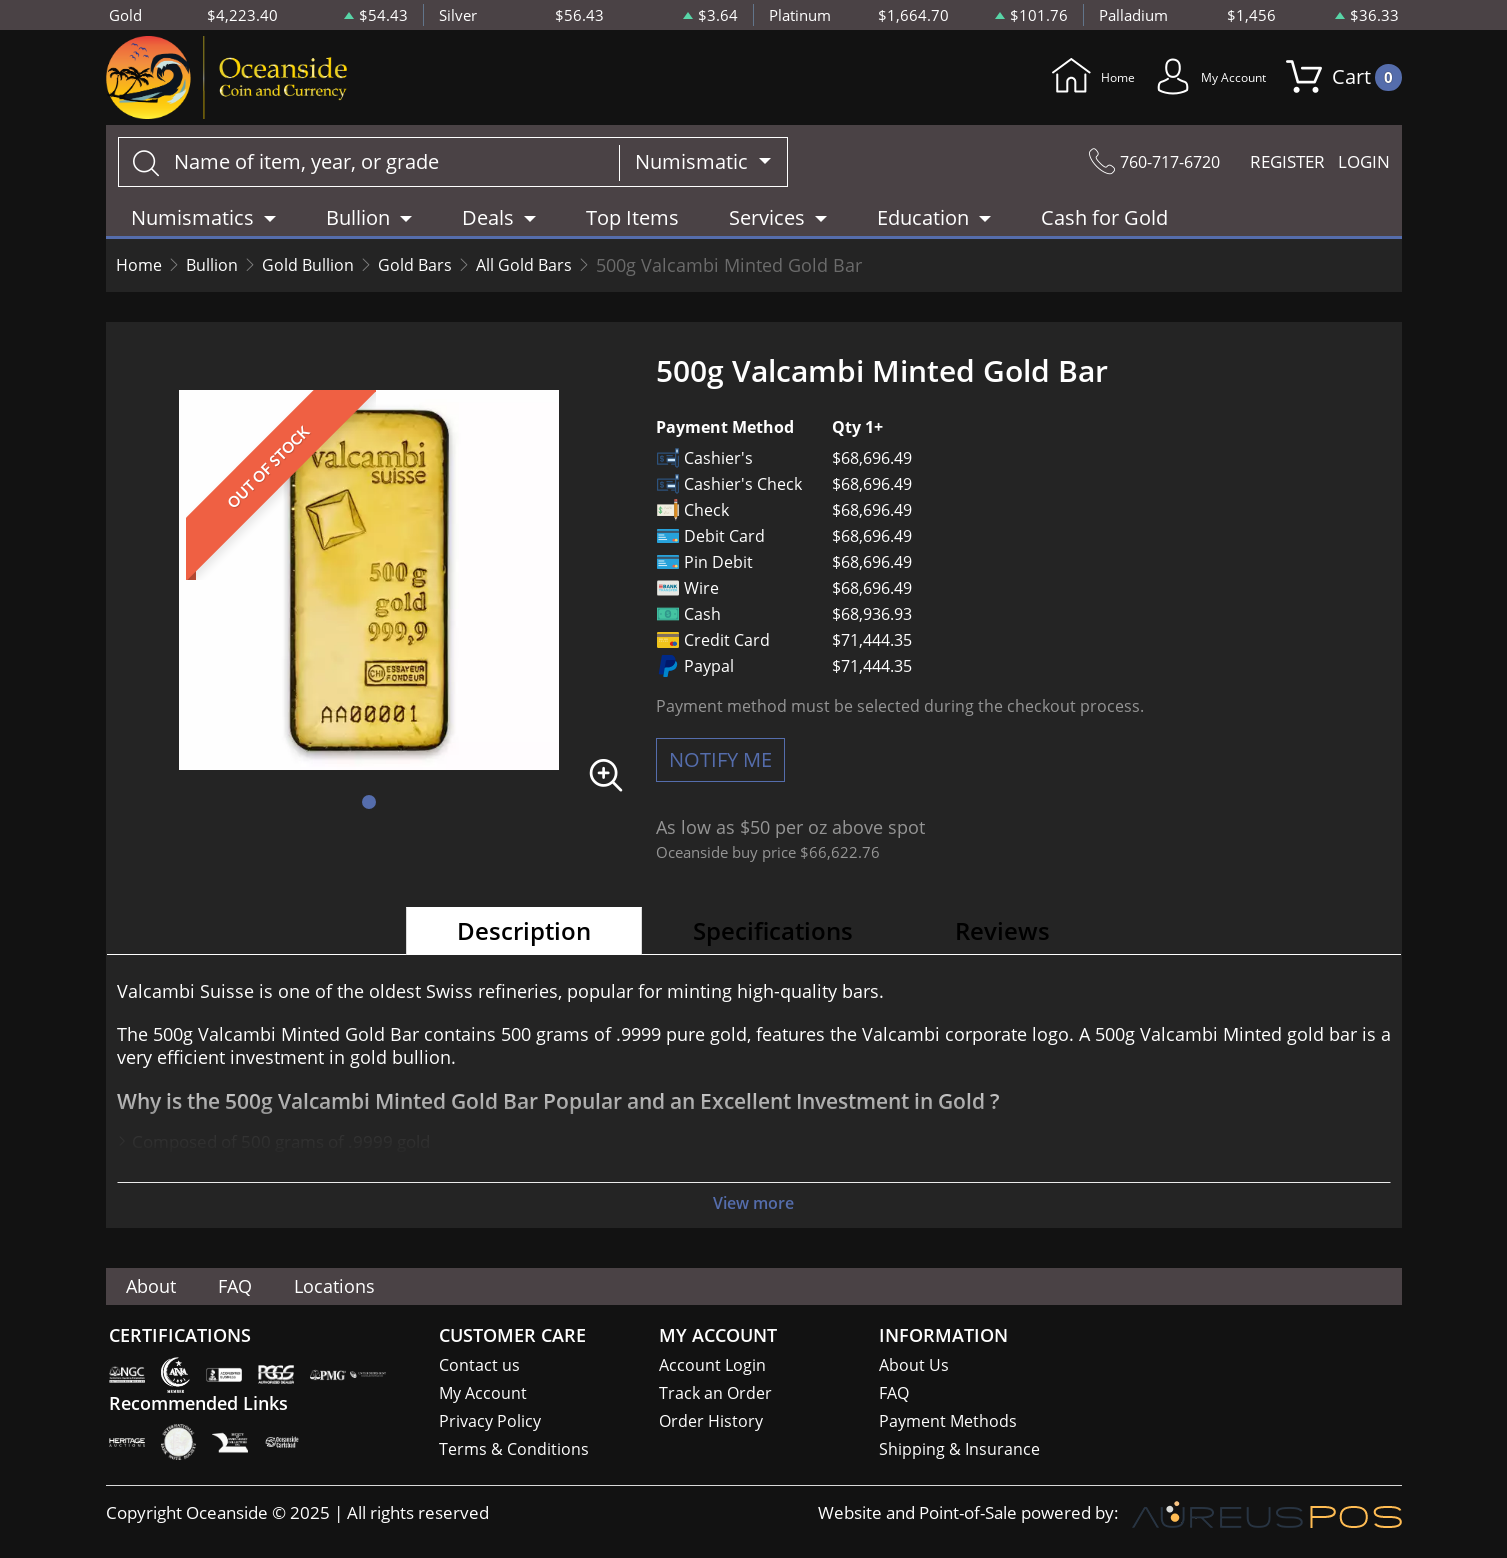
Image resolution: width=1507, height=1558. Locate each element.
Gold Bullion (327, 272)
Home (1036, 81)
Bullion (221, 272)
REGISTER (1274, 169)
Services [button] (767, 224)
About (159, 1285)
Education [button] (923, 224)
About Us (914, 1364)
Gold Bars (445, 272)
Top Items (632, 224)
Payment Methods (950, 1422)
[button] (369, 809)
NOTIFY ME (720, 766)
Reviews (1002, 937)
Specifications (773, 937)
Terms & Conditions (515, 1451)
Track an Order (717, 1393)
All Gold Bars (565, 272)
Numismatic (694, 168)
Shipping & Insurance (960, 1451)
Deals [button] (488, 224)
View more (754, 1211)
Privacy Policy (491, 1422)
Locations (370, 1285)
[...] (369, 169)
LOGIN (1361, 169)
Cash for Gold (1104, 224)
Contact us (480, 1364)
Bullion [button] (358, 224)
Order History (713, 1422)
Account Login (713, 1364)
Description (524, 937)
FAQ (256, 1285)
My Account (1187, 81)
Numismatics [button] (192, 224)
